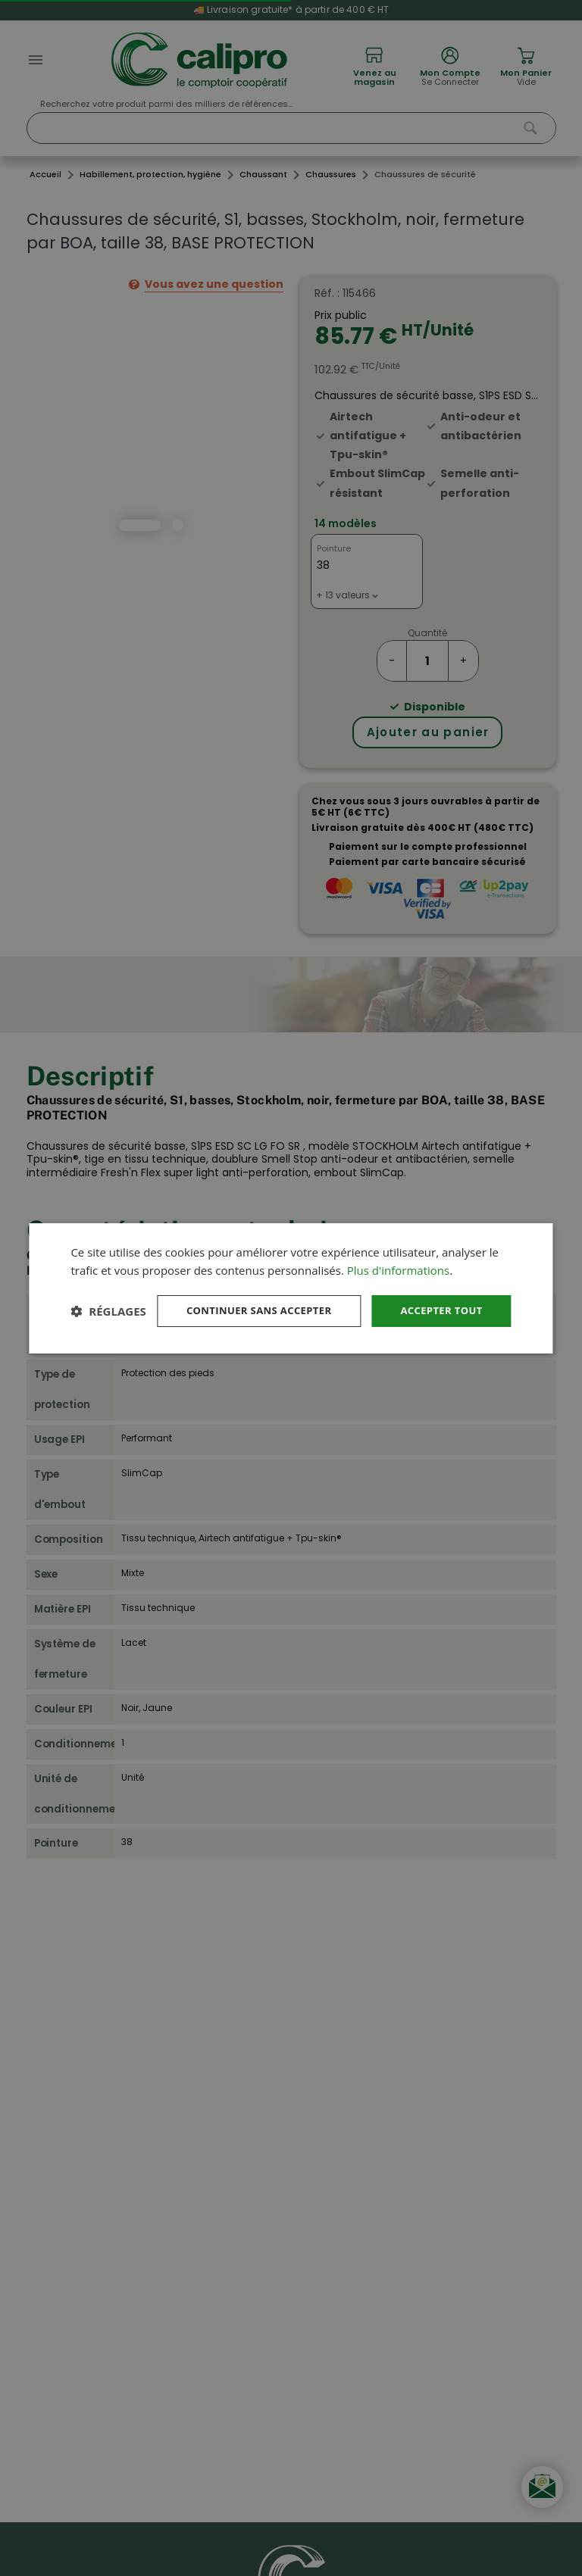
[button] (108, 1337)
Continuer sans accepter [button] (248, 1296)
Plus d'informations (398, 1255)
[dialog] (290, 1287)
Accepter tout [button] (438, 1296)
